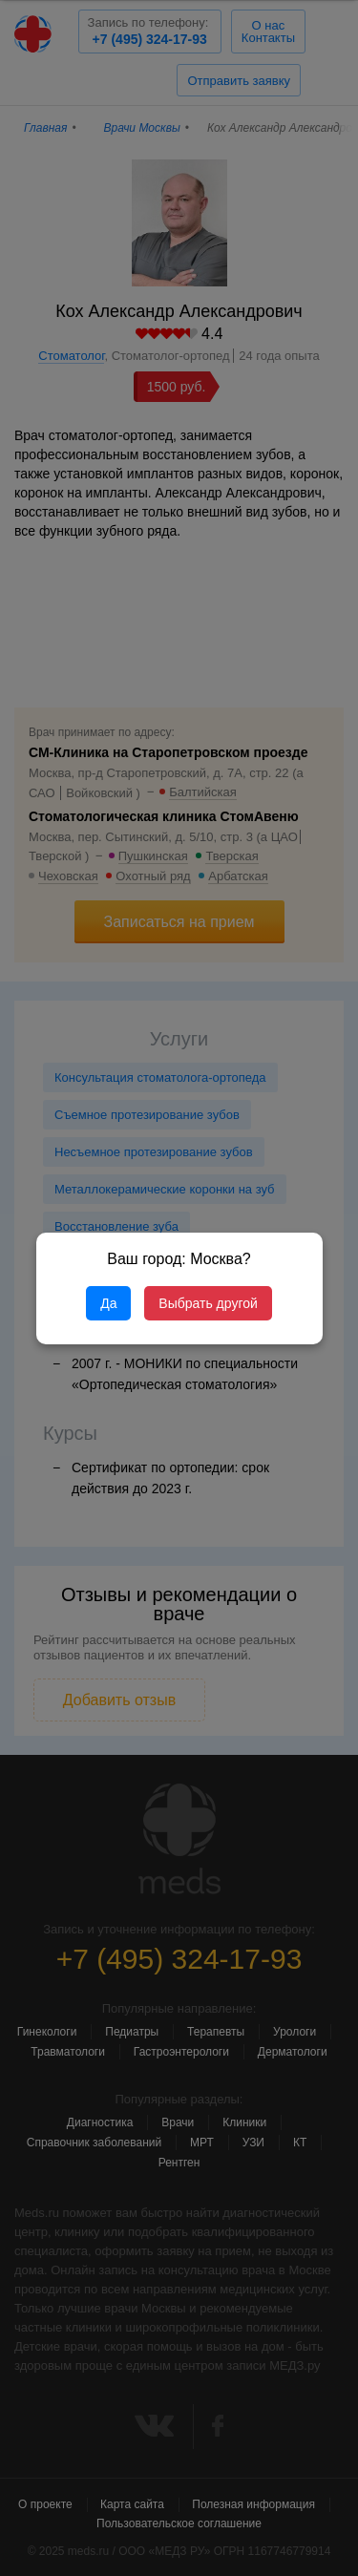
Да (108, 1303)
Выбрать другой (207, 1303)
